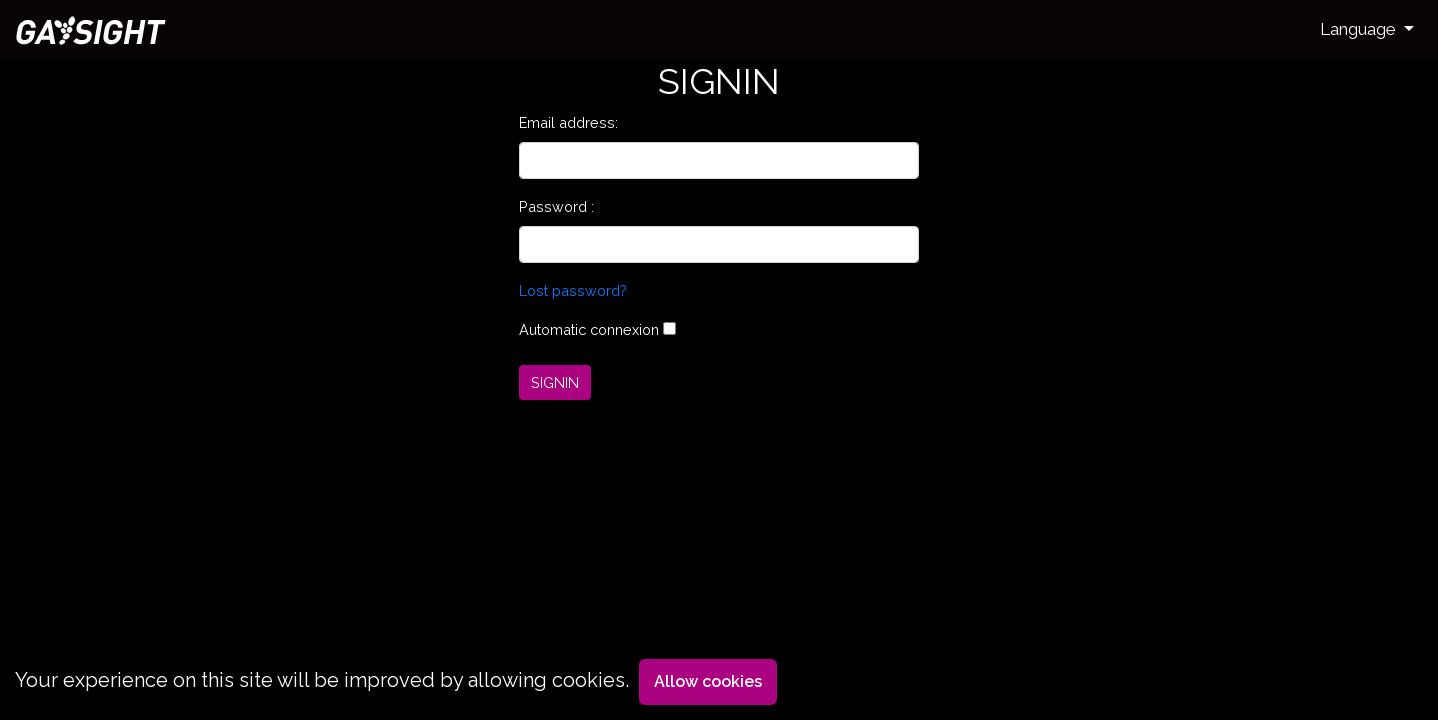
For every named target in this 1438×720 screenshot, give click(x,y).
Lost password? (573, 290)
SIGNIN (555, 382)
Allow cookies (708, 681)
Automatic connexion (589, 329)
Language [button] (1360, 29)
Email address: (568, 122)
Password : (556, 206)
